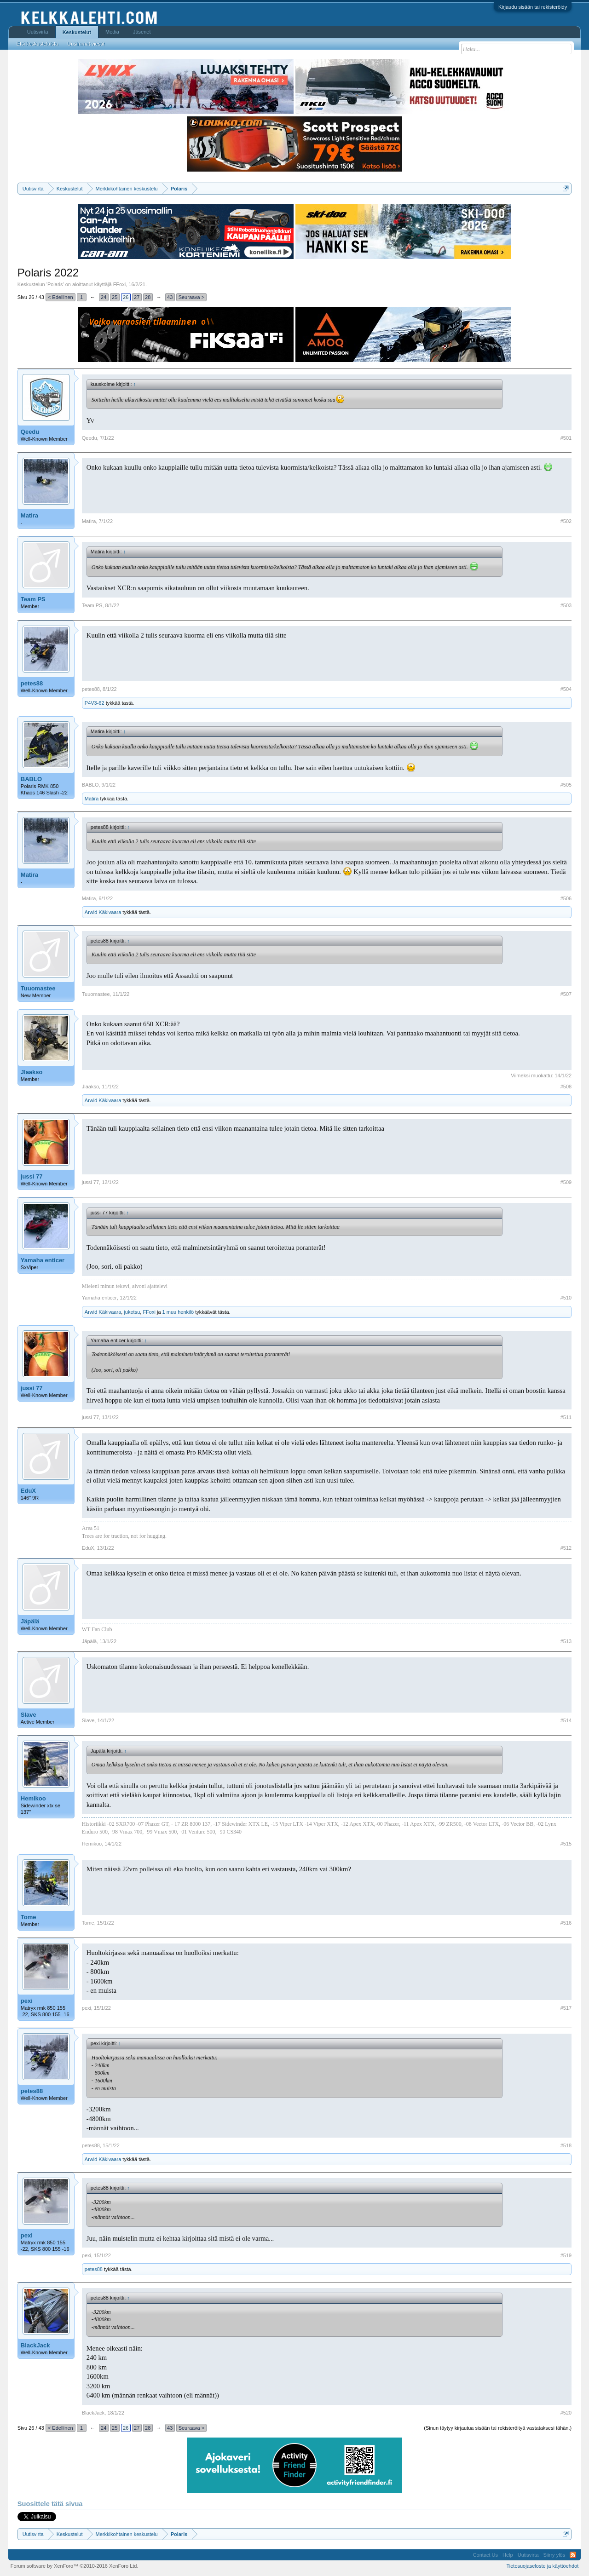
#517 (566, 2008)
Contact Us (485, 2555)
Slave (28, 1714)
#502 (566, 521)
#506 (566, 898)
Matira (29, 515)
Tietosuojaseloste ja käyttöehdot (542, 2566)
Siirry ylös (554, 2555)
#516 (566, 1923)
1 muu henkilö (178, 1312)
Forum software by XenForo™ (75, 2566)
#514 (566, 1720)
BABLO (31, 779)
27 (136, 297)
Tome (28, 1917)
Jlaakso (32, 1072)
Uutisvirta (37, 31)
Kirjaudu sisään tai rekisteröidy (532, 7)
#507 (566, 994)
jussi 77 (32, 1176)
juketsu (132, 1312)
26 (125, 297)
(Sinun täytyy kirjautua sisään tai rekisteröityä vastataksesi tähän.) (498, 2428)
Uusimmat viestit (85, 43)
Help (507, 2555)
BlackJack (35, 2345)
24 (103, 297)
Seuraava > (192, 297)
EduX (28, 1490)
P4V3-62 (94, 703)
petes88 (32, 683)
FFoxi (119, 284)
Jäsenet (142, 31)
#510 (566, 1297)
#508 (566, 1086)
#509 (566, 1182)
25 (114, 297)
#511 (566, 1417)
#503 (566, 605)
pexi (27, 2000)
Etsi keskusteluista (37, 43)
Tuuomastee (38, 988)
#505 (566, 785)
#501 (566, 438)
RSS (573, 2555)
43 (170, 297)
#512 (566, 1548)
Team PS (33, 599)
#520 (566, 2412)
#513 (566, 1641)
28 (147, 297)
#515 (566, 1843)
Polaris (55, 284)
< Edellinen (60, 297)
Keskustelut (77, 32)
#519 (566, 2255)
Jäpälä (30, 1621)
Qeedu (30, 431)
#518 (566, 2145)
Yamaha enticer (42, 1260)
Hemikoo (33, 1798)
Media (112, 31)
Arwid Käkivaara (103, 912)
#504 (566, 689)
